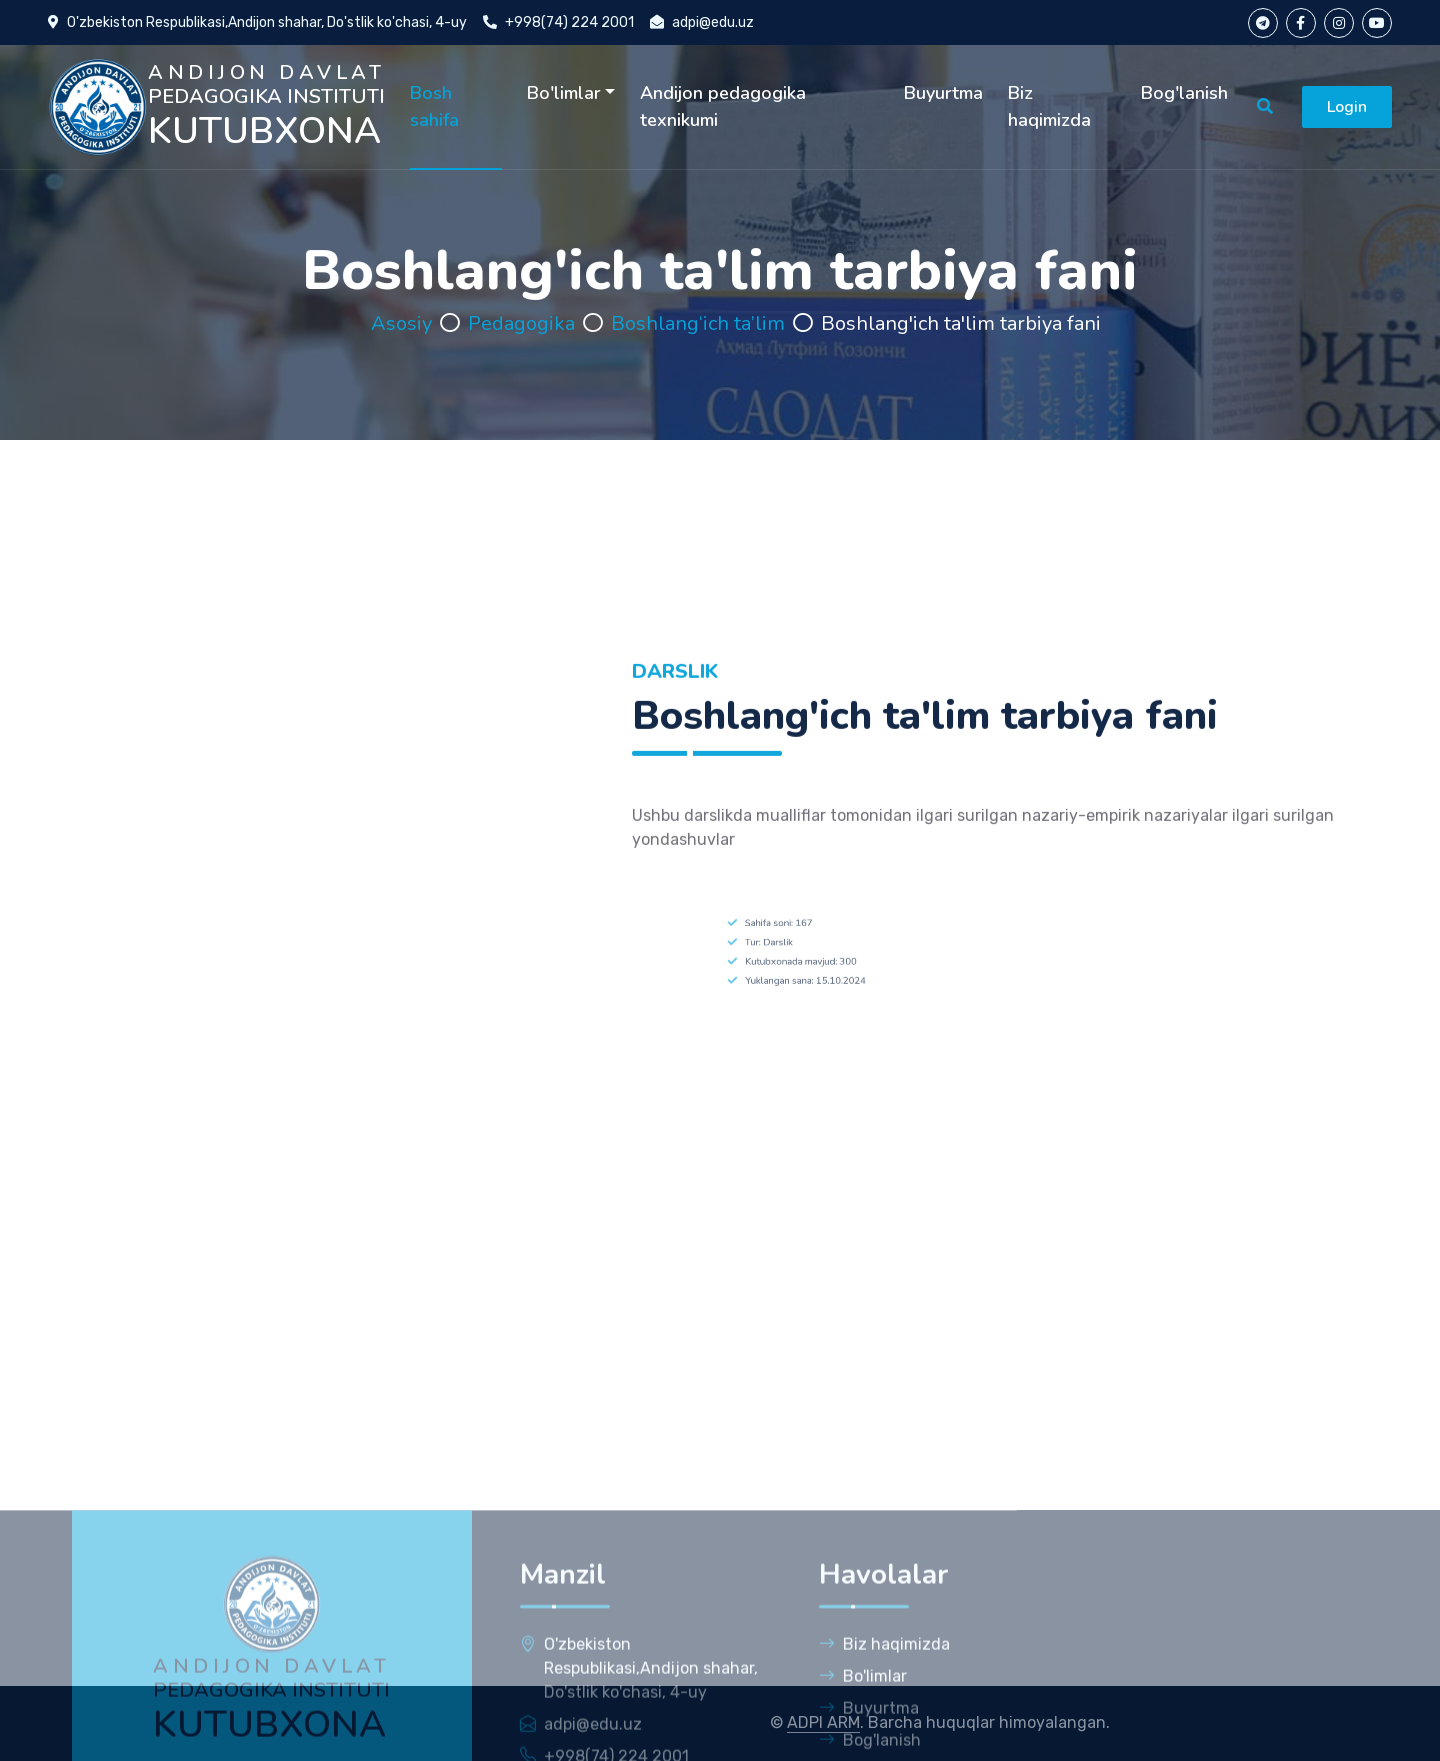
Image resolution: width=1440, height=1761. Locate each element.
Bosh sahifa (434, 106)
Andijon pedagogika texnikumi (723, 106)
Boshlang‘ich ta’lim (698, 323)
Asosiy (401, 323)
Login (1347, 107)
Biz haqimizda (1049, 106)
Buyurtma (943, 93)
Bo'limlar (564, 93)
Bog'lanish (1184, 93)
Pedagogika (521, 323)
